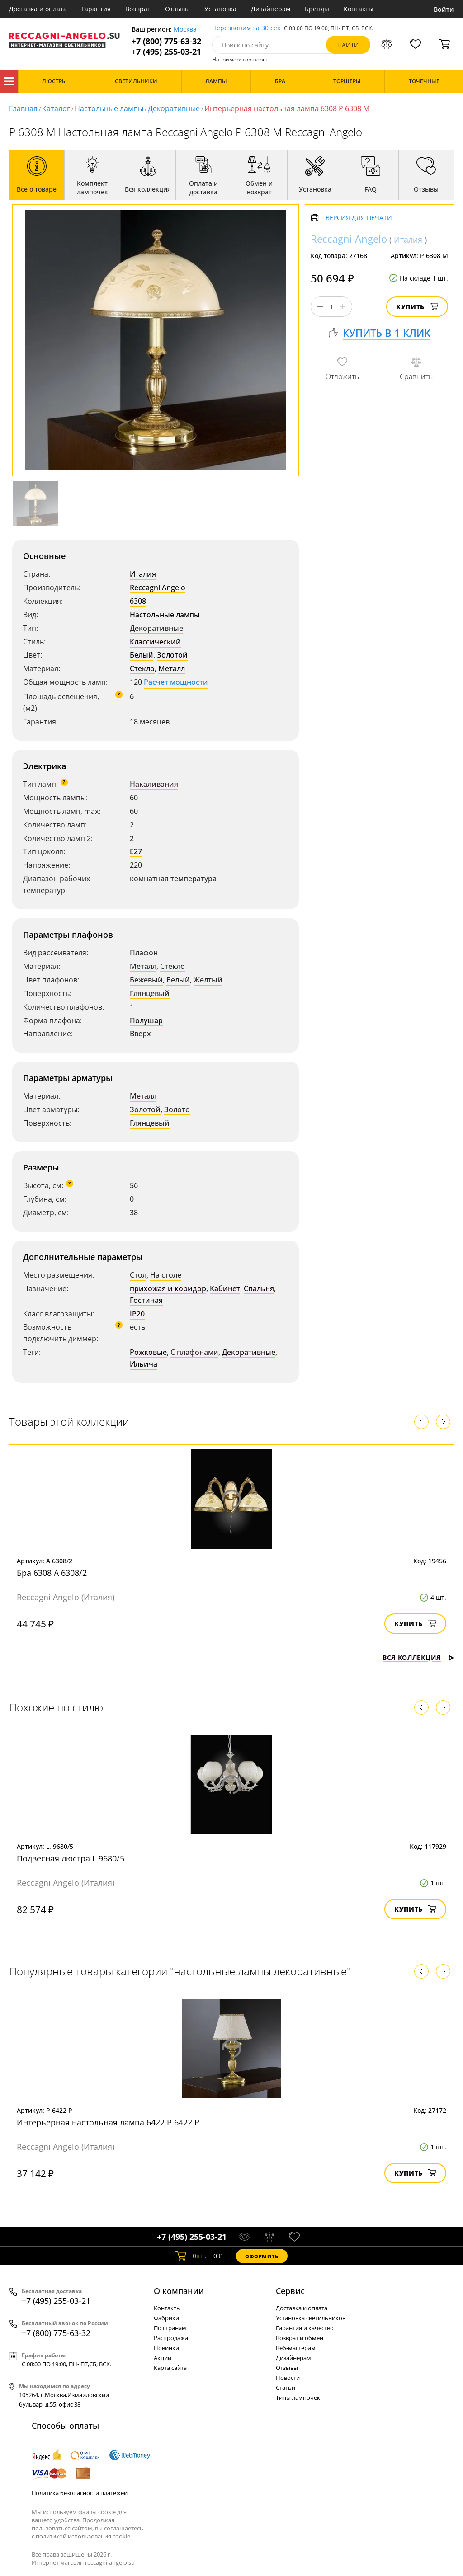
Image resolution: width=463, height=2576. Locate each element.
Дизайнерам (270, 9)
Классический (155, 642)
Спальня (259, 1288)
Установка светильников (310, 2318)
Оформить (262, 2256)
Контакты (358, 9)
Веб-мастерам (296, 2348)
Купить (417, 306)
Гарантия (96, 9)
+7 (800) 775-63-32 (166, 41)
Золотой (172, 655)
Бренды (317, 9)
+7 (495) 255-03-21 (166, 52)
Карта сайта (170, 2368)
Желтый (208, 980)
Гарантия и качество (305, 2328)
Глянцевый (150, 993)
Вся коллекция (418, 1657)
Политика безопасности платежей (80, 2493)
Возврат (138, 9)
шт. (191, 2256)
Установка (220, 9)
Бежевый (146, 980)
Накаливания (154, 784)
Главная (23, 108)
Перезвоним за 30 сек (246, 28)
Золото (177, 1109)
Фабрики (166, 2318)
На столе (165, 1275)
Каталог (9, 81)
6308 (138, 601)
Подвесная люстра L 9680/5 (70, 1858)
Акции (162, 2358)
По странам (170, 2328)
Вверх (140, 1034)
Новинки (166, 2348)
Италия (143, 574)
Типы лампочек (298, 2397)
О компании (179, 2290)
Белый (141, 655)
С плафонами (194, 1352)
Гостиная (146, 1300)
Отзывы (177, 9)
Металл (171, 668)
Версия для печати (359, 218)
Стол (138, 1275)
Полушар (146, 1020)
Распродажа (171, 2338)
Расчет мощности (176, 682)
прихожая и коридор (168, 1288)
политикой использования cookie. (84, 2536)
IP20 (137, 1314)
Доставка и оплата (38, 9)
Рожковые (148, 1352)
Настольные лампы (109, 108)
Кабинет (225, 1288)
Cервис (290, 2290)
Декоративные (174, 108)
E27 (136, 851)
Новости (288, 2378)
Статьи (285, 2387)
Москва (185, 29)
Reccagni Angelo (157, 587)
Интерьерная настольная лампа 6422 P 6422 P (108, 2122)
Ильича (143, 1364)
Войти (444, 9)
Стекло (142, 668)
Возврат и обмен (299, 2338)
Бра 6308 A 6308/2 (52, 1572)
